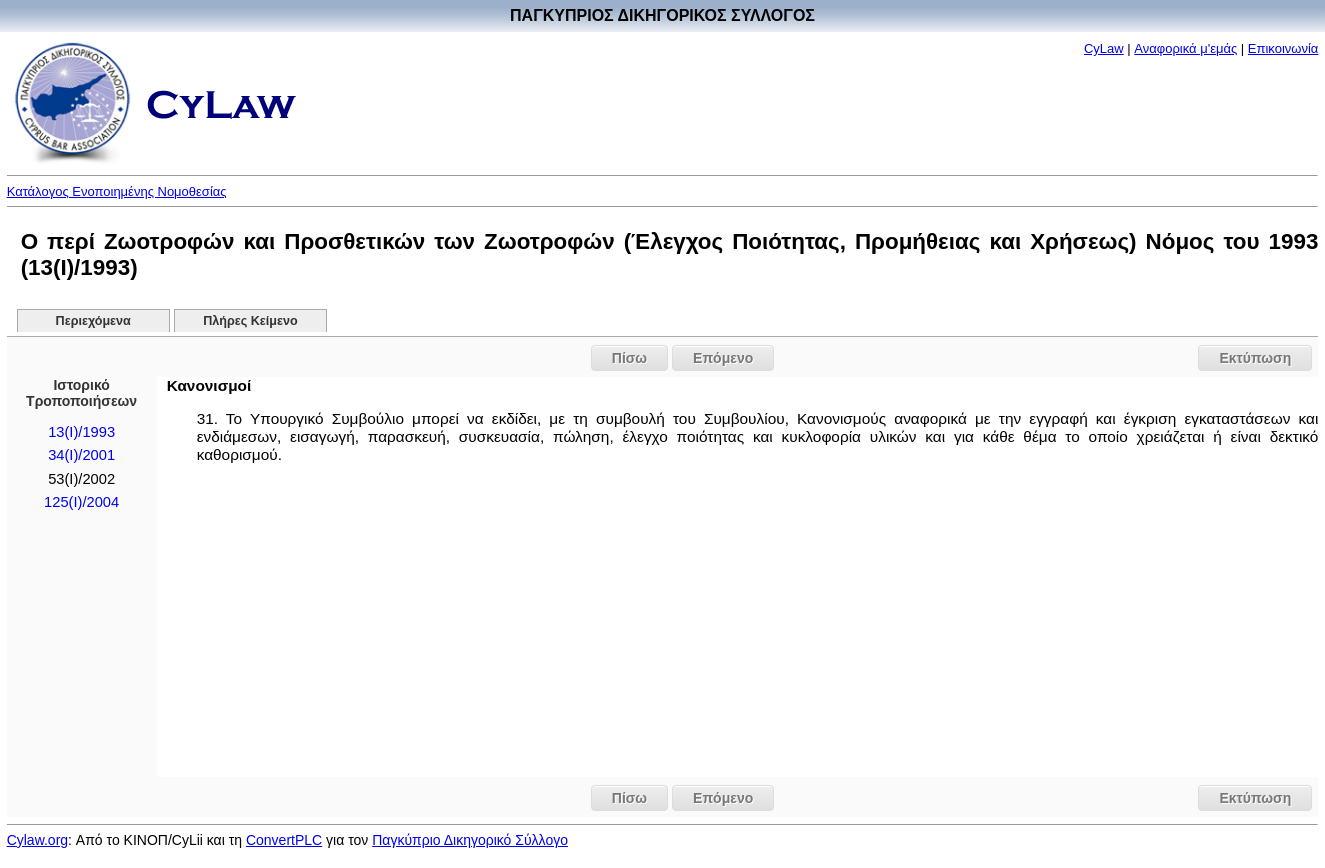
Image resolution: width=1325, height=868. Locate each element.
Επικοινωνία (1283, 48)
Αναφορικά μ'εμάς (1185, 48)
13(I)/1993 (81, 432)
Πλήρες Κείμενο (250, 321)
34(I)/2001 (81, 455)
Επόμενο (723, 358)
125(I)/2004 (81, 502)
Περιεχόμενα (93, 321)
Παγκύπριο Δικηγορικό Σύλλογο (470, 840)
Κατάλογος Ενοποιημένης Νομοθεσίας (117, 191)
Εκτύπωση (1255, 358)
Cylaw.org (37, 840)
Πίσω (629, 358)
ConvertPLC (284, 840)
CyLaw (1104, 48)
